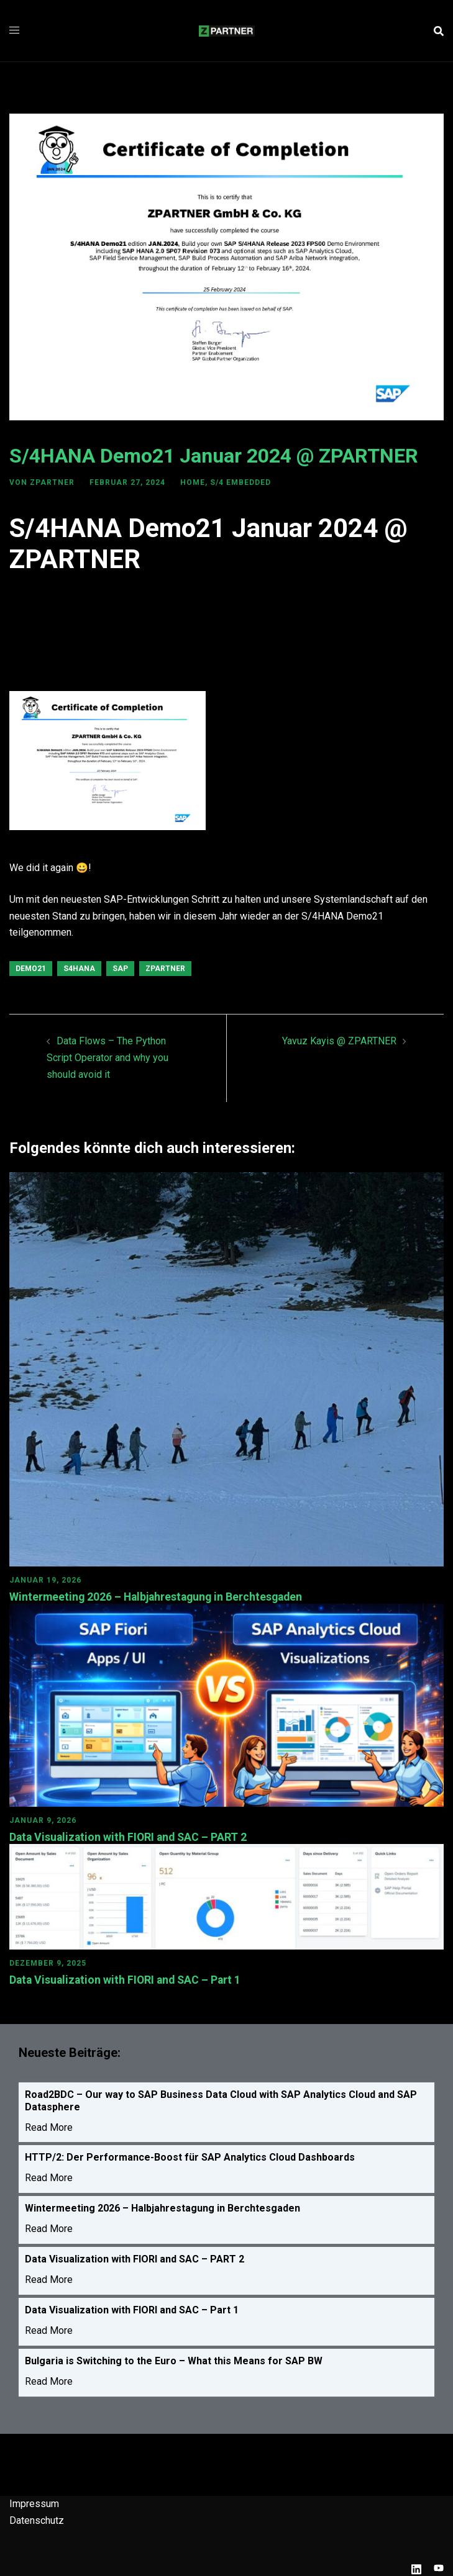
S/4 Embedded (240, 482)
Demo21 (31, 968)
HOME (192, 482)
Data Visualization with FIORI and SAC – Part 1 (127, 1979)
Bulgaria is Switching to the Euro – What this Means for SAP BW (174, 2360)
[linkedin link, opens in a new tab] (416, 2567)
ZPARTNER (52, 482)
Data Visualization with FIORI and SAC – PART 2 (130, 1836)
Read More (49, 2126)
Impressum (34, 2502)
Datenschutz (36, 2519)
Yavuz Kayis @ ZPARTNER (339, 1041)
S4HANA (79, 968)
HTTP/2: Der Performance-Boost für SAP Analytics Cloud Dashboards (190, 2156)
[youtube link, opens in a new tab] (439, 2567)
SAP (120, 968)
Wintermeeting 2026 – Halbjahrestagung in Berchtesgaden (159, 1596)
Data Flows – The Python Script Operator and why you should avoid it (107, 1057)
